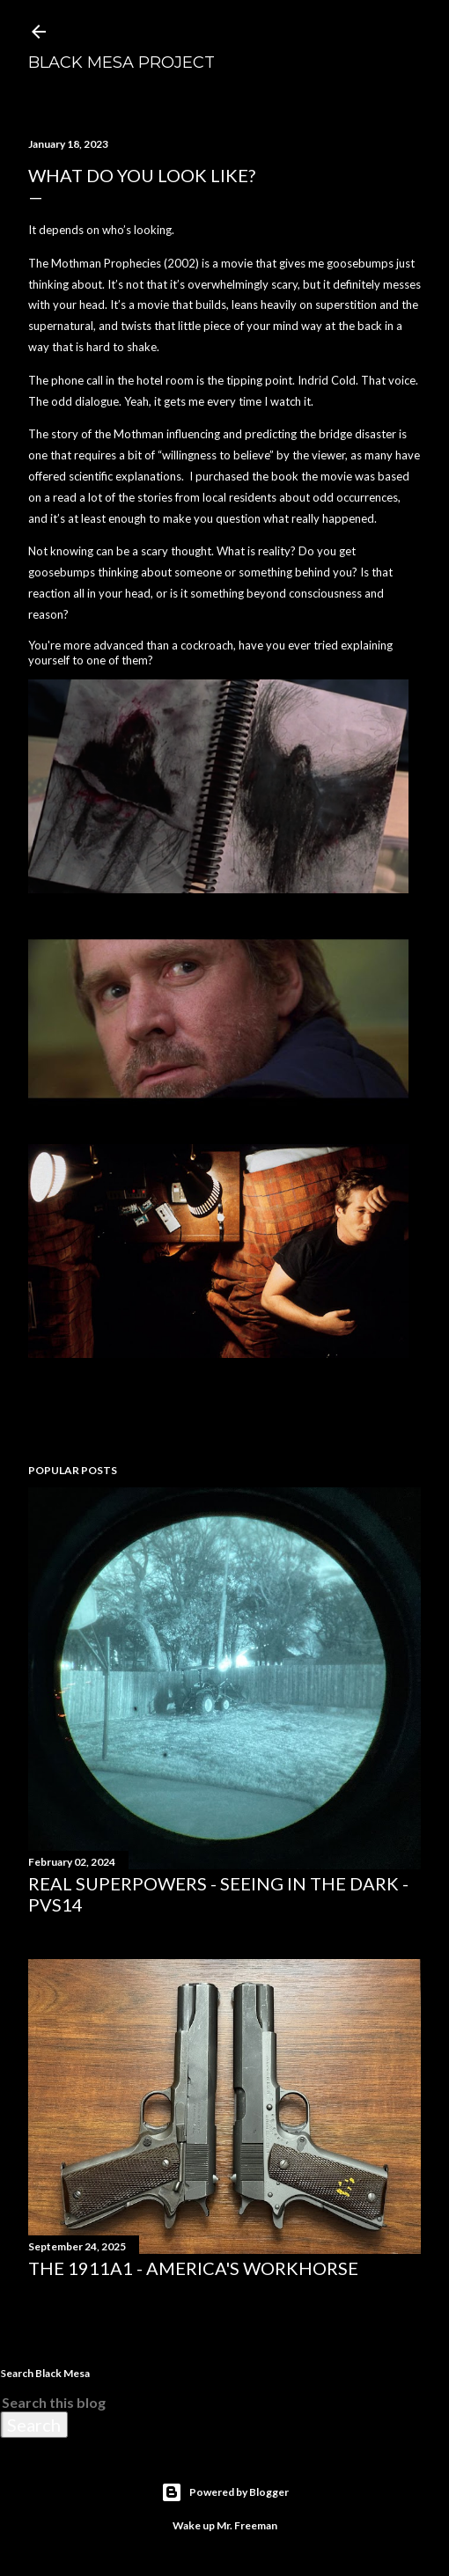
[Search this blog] (203, 2402)
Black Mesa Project (121, 62)
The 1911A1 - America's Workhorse (193, 2268)
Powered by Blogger (225, 2492)
